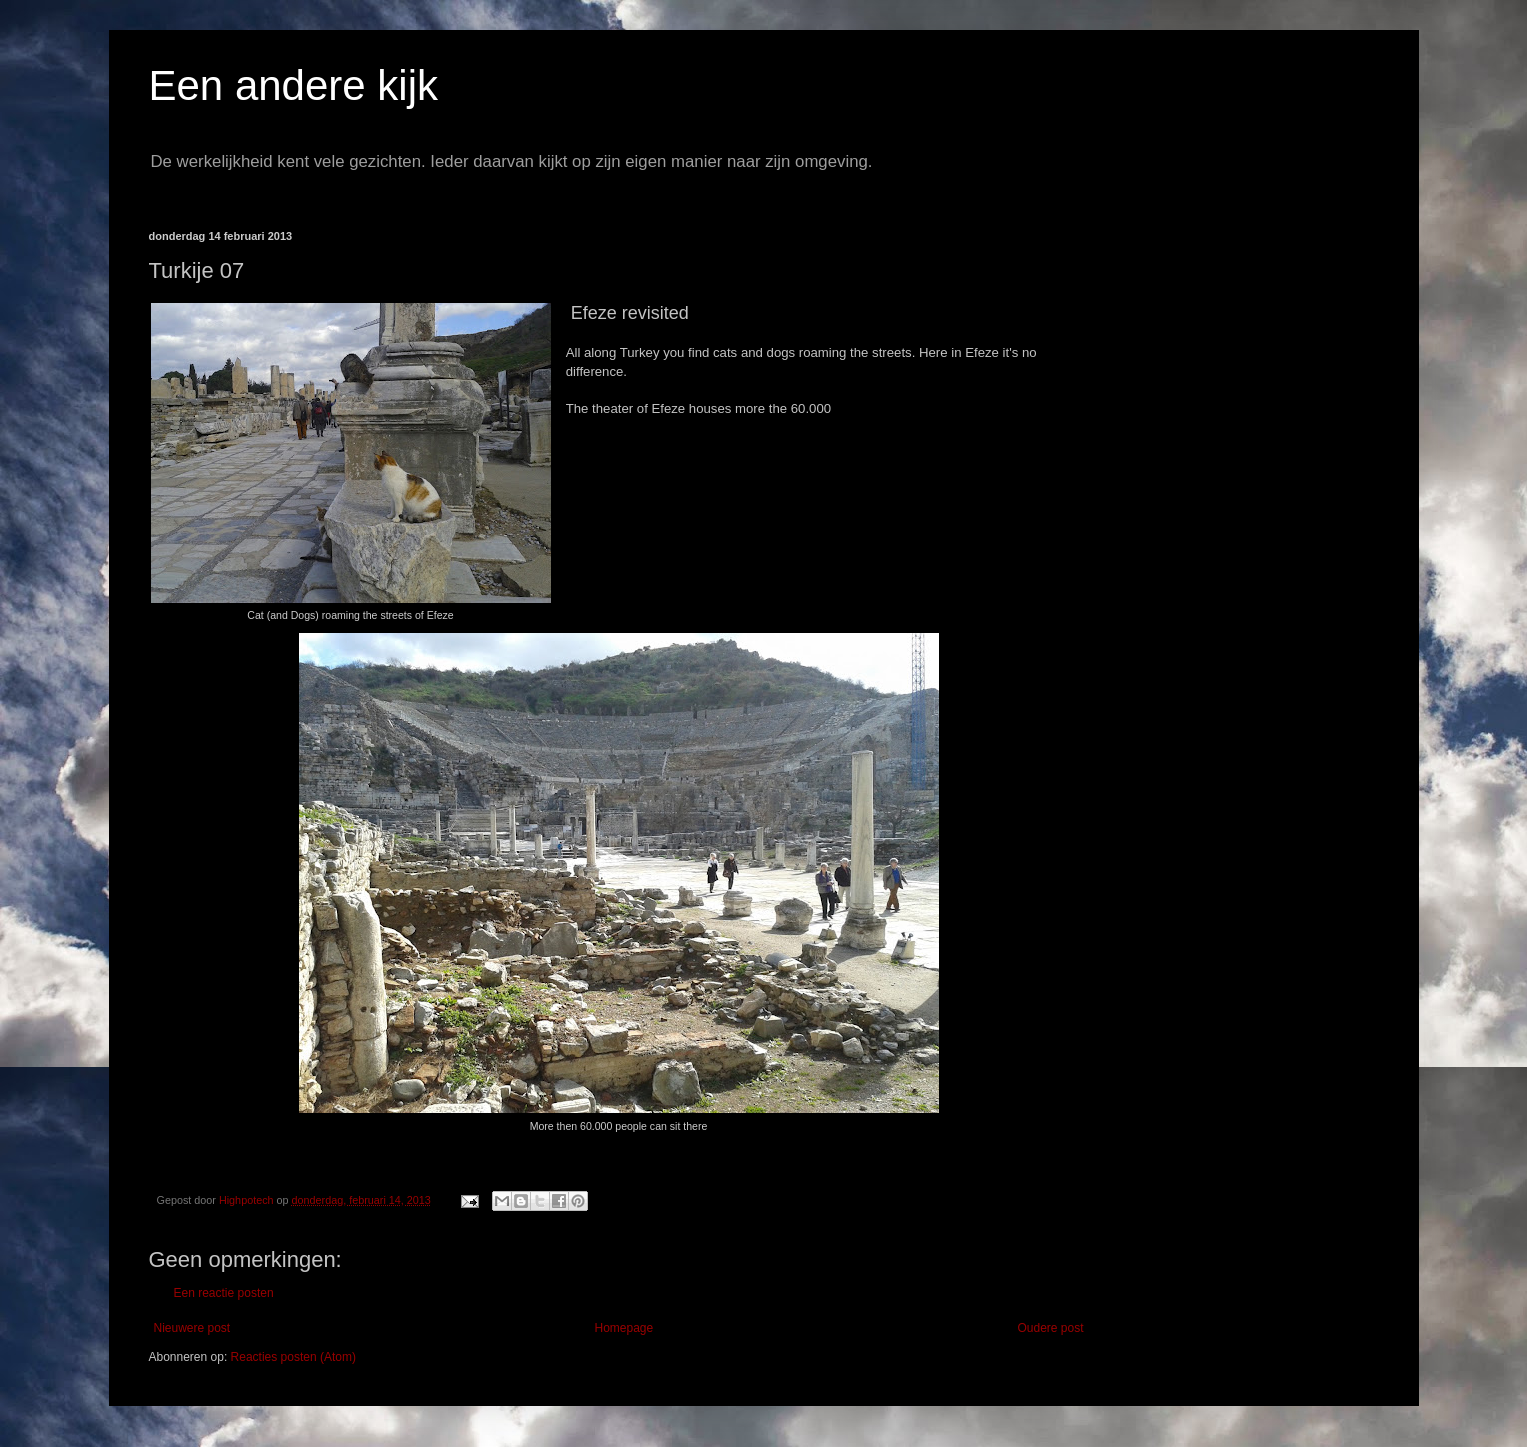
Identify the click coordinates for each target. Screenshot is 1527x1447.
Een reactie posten (224, 1293)
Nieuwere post (192, 1328)
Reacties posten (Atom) (293, 1357)
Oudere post (1050, 1328)
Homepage (623, 1328)
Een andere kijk (294, 85)
